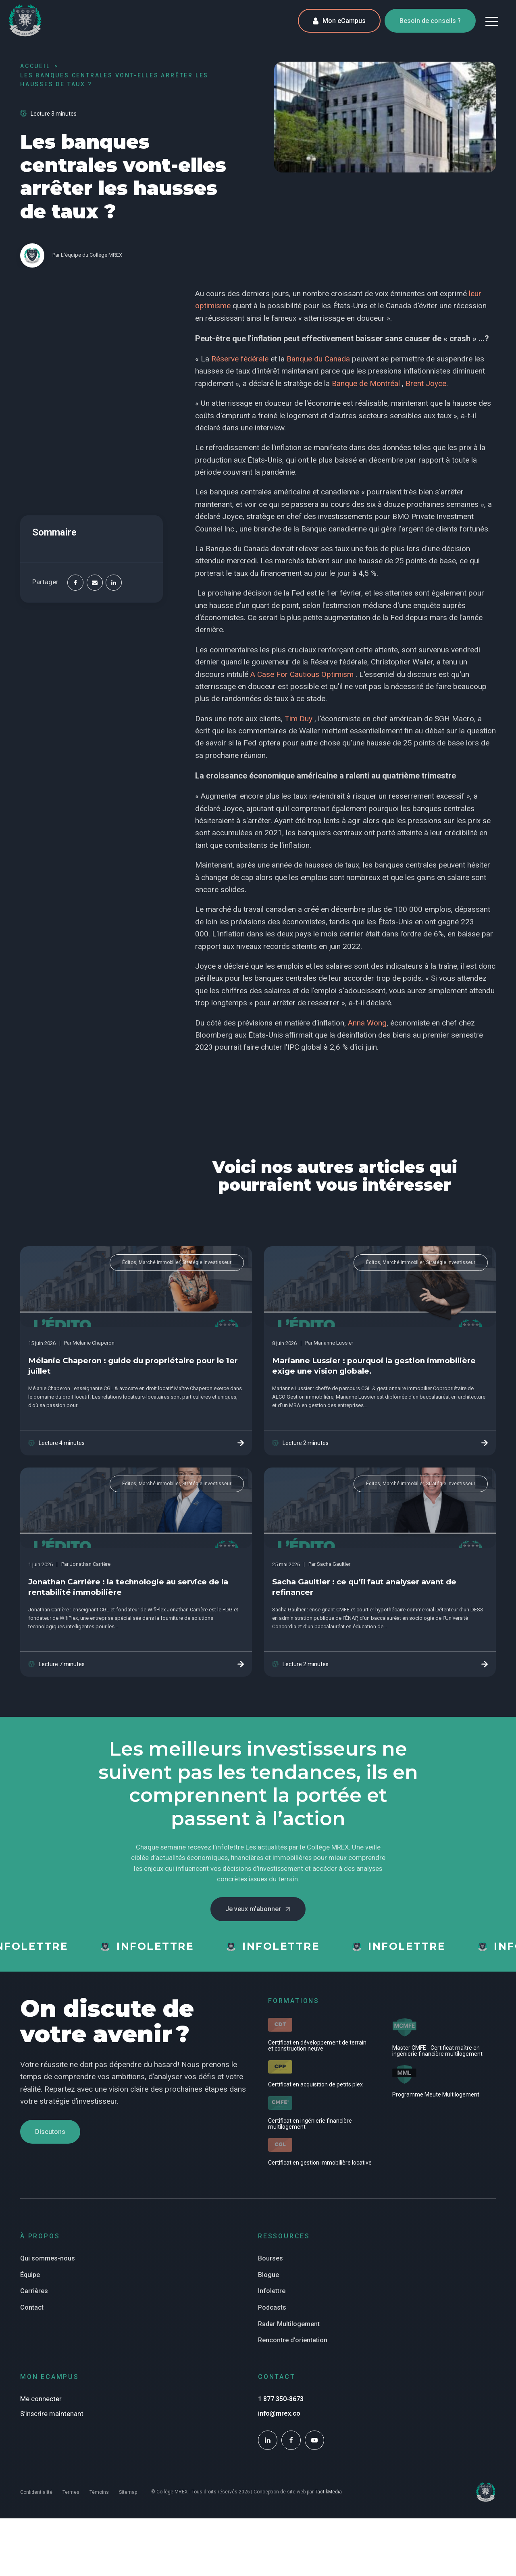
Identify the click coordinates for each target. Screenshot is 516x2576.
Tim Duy (298, 718)
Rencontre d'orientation (292, 2340)
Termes (70, 2492)
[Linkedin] (114, 583)
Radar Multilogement (289, 2324)
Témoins (99, 2492)
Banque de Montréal (366, 383)
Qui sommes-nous (47, 2258)
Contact (32, 2307)
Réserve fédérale (239, 358)
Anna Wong (367, 1022)
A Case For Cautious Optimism (302, 674)
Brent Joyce (426, 383)
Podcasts (272, 2307)
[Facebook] (75, 583)
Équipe (30, 2275)
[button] (492, 21)
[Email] (95, 583)
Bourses (270, 2258)
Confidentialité (36, 2492)
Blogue (268, 2275)
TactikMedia (328, 2492)
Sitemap (128, 2492)
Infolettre (271, 2291)
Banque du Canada (318, 358)
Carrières (34, 2291)
